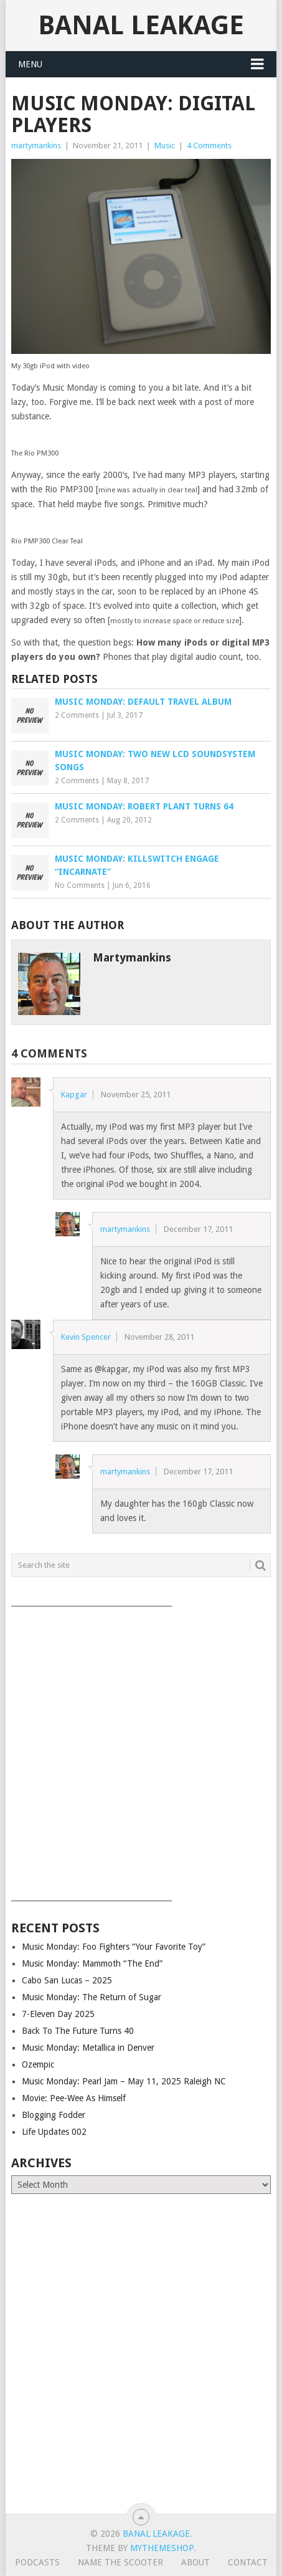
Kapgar (74, 1094)
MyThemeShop (162, 2548)
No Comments (80, 885)
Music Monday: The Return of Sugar (91, 1997)
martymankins (36, 145)
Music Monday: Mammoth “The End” (92, 1963)
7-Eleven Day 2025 (58, 2014)
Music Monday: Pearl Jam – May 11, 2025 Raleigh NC (124, 2081)
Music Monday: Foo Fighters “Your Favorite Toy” (113, 1947)
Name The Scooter (120, 2562)
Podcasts (37, 2562)
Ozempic (38, 2064)
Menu (30, 64)
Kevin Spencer (86, 1337)
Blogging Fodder (53, 2115)
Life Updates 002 (54, 2132)
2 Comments (77, 715)
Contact (248, 2562)
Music (164, 145)
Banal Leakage (141, 25)
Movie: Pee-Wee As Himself (74, 2098)
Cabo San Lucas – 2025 (67, 1980)
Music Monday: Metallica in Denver (88, 2048)
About (195, 2562)
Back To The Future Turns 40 (78, 2031)
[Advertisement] (141, 1749)
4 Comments (209, 145)
